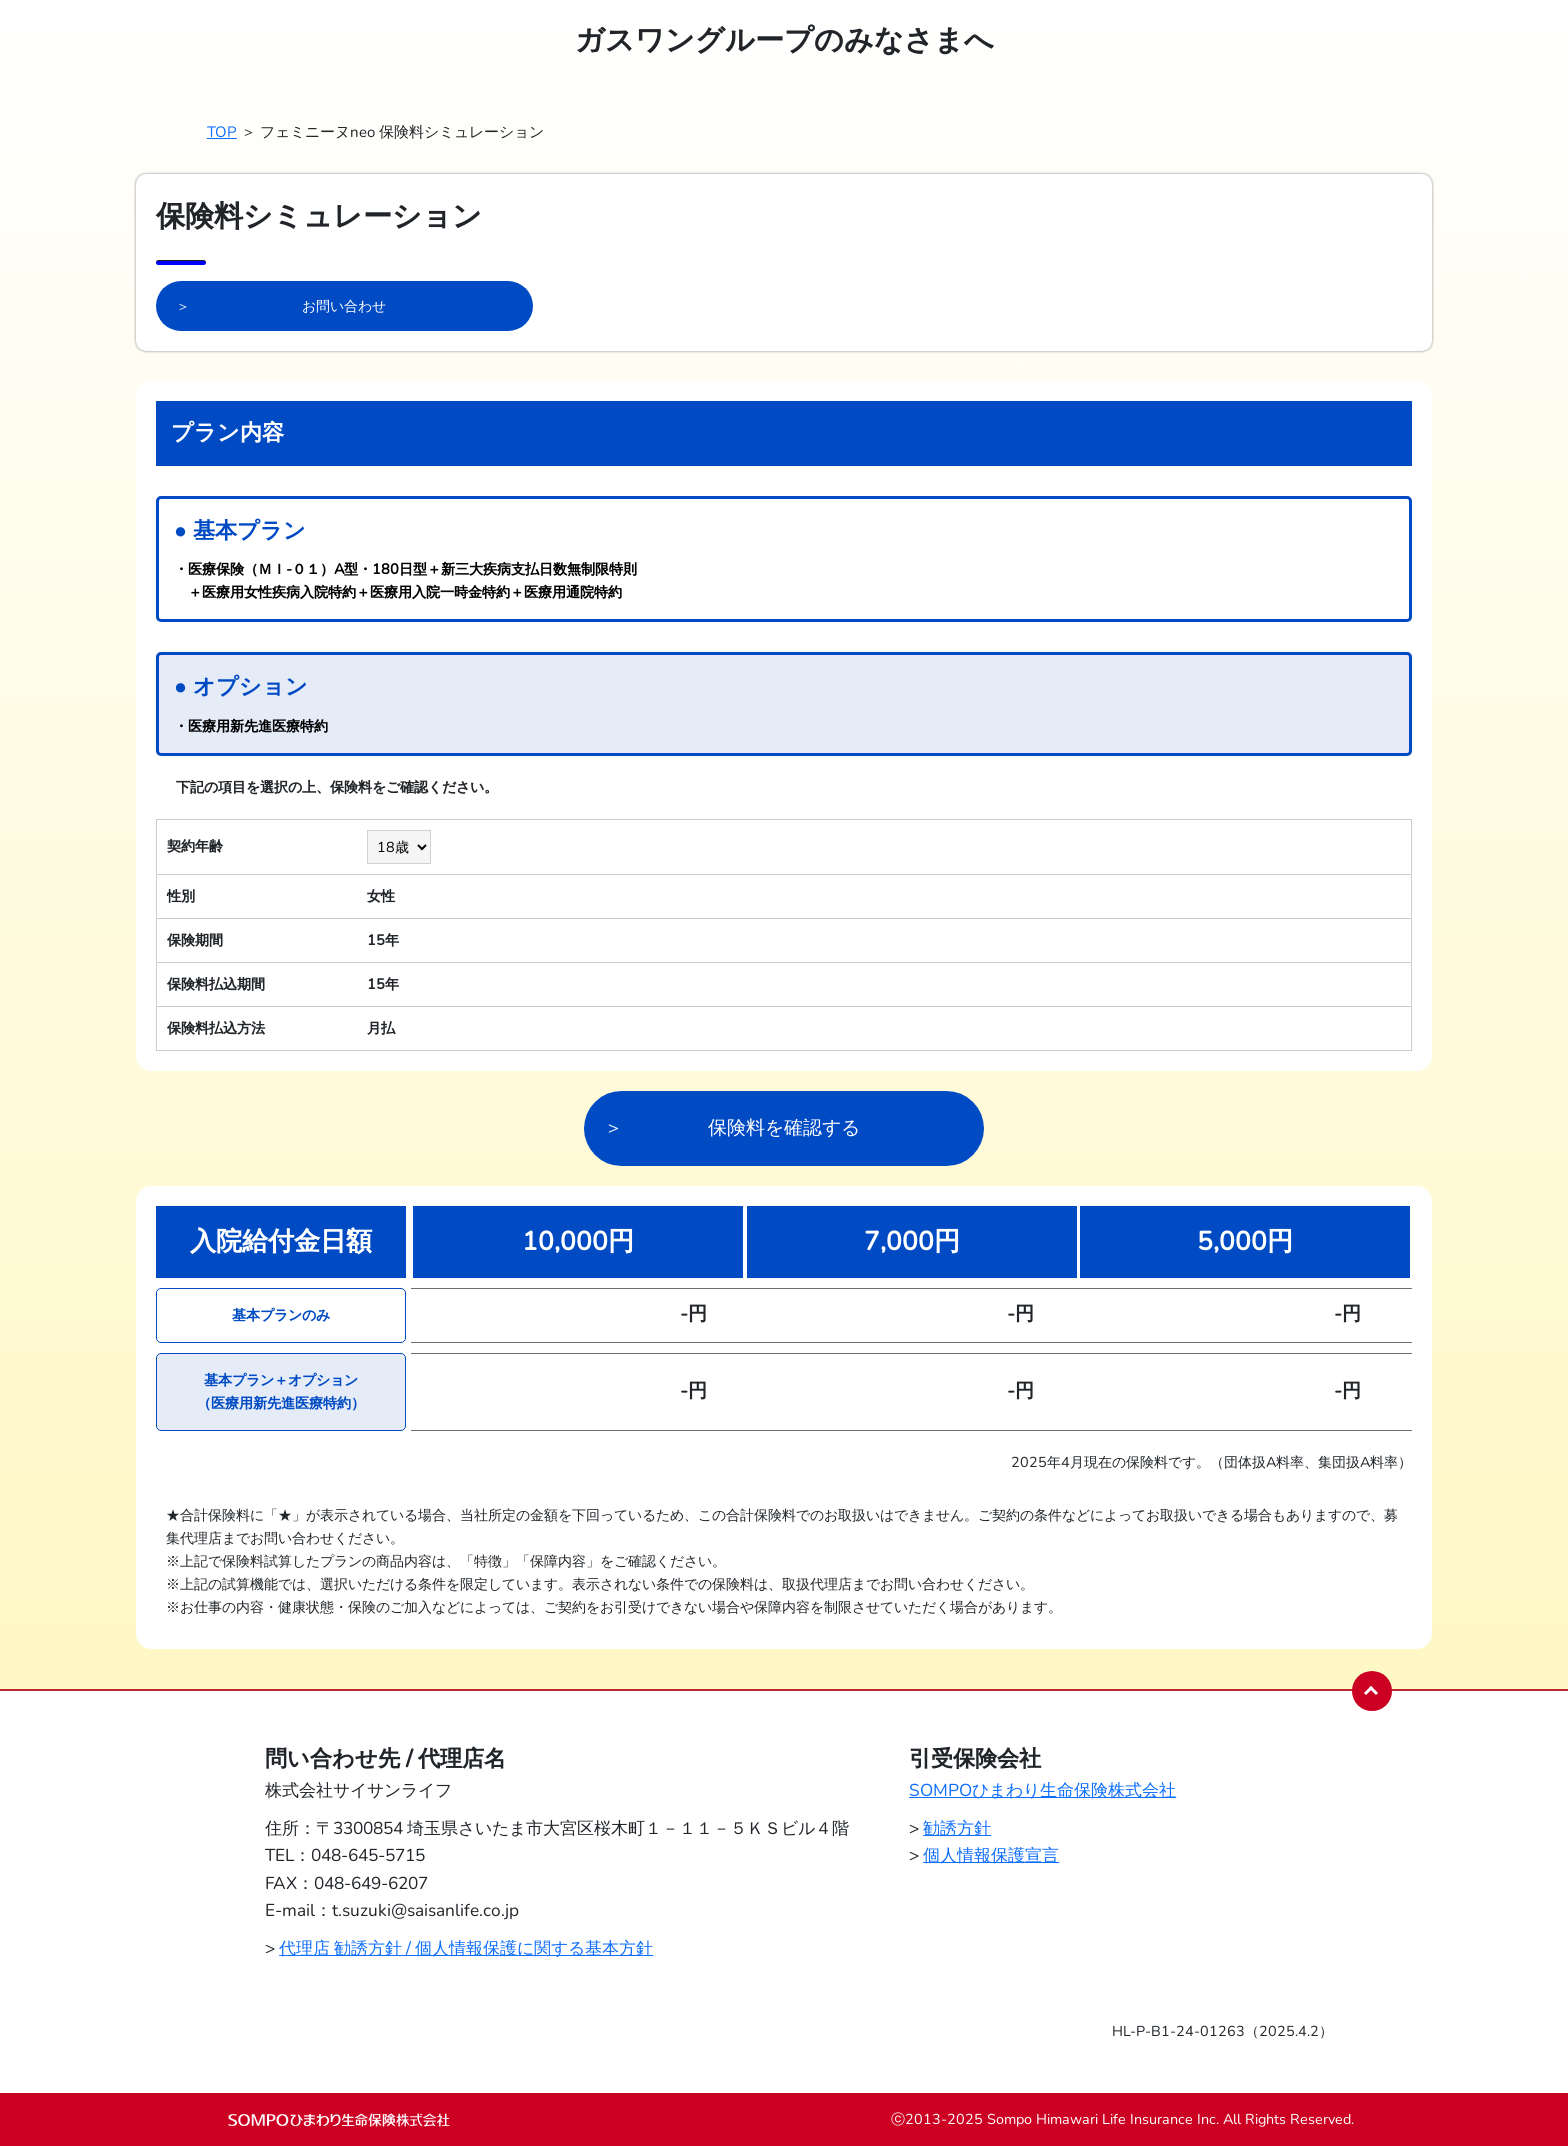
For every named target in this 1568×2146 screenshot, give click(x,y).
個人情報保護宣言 (991, 1855)
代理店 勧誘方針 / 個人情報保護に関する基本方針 (466, 1948)
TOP (222, 132)
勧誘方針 (957, 1828)
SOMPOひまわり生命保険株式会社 (1042, 1790)
